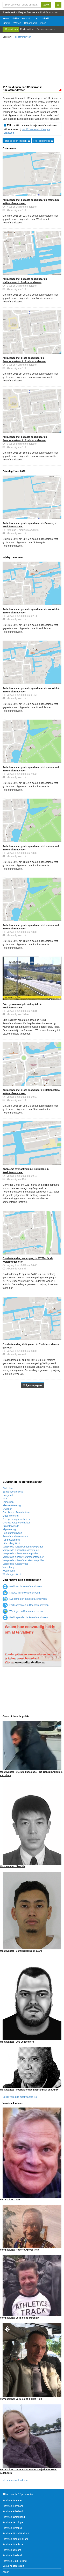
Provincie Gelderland (14, 2517)
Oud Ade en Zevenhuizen (16, 1512)
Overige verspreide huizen (16, 1519)
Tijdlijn (15, 18)
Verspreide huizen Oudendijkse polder (23, 1546)
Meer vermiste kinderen (15, 2480)
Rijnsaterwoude (11, 1526)
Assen (6, 2572)
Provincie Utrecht (12, 2550)
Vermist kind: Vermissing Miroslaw (19, 2317)
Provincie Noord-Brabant (16, 2533)
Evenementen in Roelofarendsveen (25, 1598)
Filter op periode (43, 140)
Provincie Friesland (13, 2511)
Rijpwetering (9, 1529)
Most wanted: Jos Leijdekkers (17, 2041)
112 (36, 18)
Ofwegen (7, 1508)
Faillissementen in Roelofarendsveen (25, 1605)
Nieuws (6, 23)
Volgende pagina (32, 1385)
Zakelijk (45, 18)
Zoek (46, 4)
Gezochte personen (46, 29)
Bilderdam (8, 1488)
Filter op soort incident (17, 140)
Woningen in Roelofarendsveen (23, 1611)
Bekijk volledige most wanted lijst (20, 2096)
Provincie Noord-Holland (16, 2539)
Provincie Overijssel (13, 2544)
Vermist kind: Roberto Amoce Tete (19, 2249)
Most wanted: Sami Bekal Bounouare (21, 1951)
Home (6, 18)
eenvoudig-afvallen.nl (30, 1662)
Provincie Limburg (12, 2528)
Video (43, 23)
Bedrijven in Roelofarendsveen (22, 1586)
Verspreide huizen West (15, 1563)
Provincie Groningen (13, 2522)
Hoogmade (8, 1495)
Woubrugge (9, 1570)
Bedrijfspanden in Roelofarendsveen (25, 1617)
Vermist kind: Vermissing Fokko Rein (21, 2399)
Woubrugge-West (12, 1574)
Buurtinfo (26, 18)
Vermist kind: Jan (10, 2199)
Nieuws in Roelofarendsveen (21, 1592)
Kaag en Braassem (27, 12)
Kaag (5, 1498)
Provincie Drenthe (12, 2500)
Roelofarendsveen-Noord (16, 1536)
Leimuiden (8, 1502)
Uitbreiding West (11, 1543)
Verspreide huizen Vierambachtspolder (23, 1557)
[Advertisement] (32, 62)
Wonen (17, 23)
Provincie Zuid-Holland (15, 2561)
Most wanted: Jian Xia (12, 1866)
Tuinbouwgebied (11, 1539)
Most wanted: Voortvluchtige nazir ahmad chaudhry (29, 2089)
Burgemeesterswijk (13, 1491)
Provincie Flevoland (13, 2506)
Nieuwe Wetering (12, 1505)
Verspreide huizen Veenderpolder (20, 1553)
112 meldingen (11, 29)
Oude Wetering (11, 1515)
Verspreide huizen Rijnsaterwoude (21, 1550)
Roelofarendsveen (22, 37)
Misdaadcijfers (27, 29)
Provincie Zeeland (12, 2555)
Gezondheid (30, 23)
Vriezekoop (9, 1567)
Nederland (10, 12)
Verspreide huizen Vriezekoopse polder (23, 1560)
